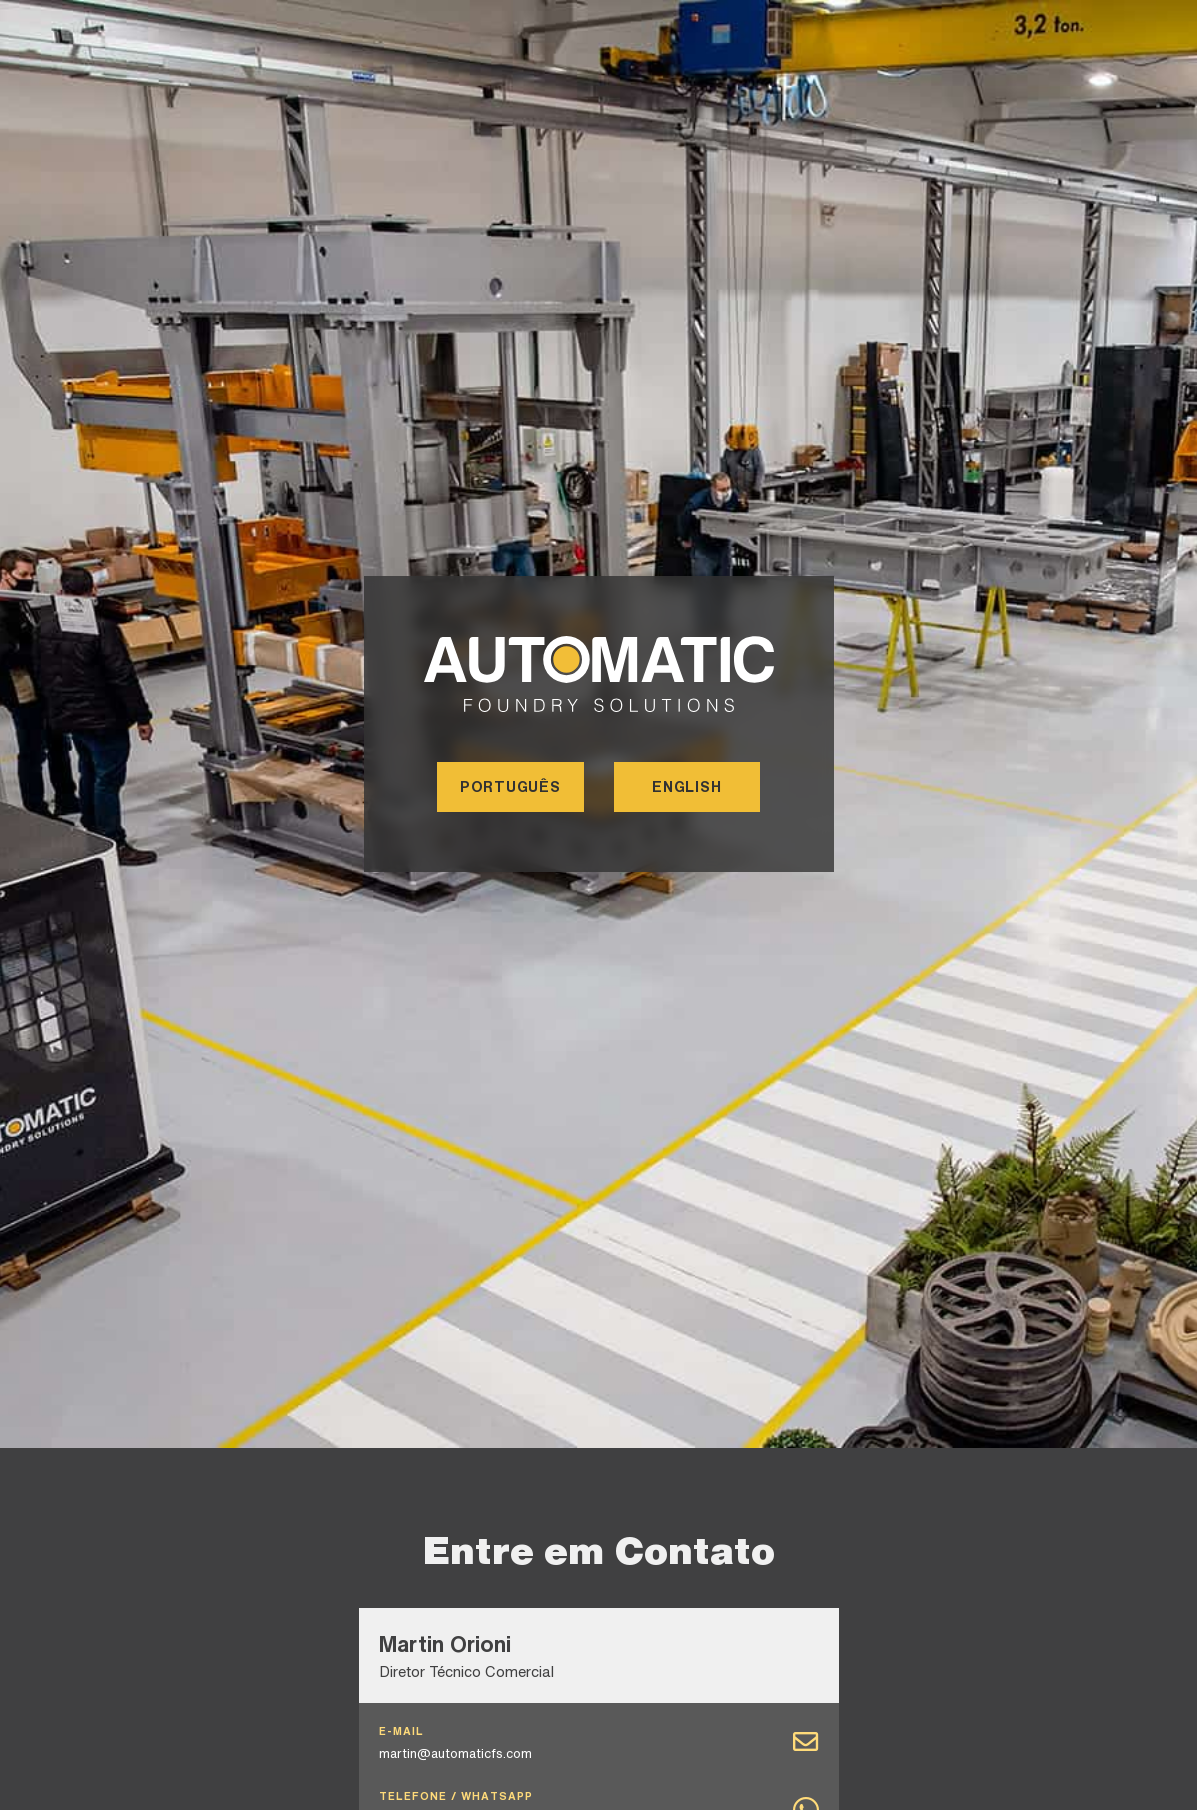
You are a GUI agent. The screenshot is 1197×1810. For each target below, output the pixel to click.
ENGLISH (686, 786)
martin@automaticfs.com (455, 1753)
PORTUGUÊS (510, 786)
